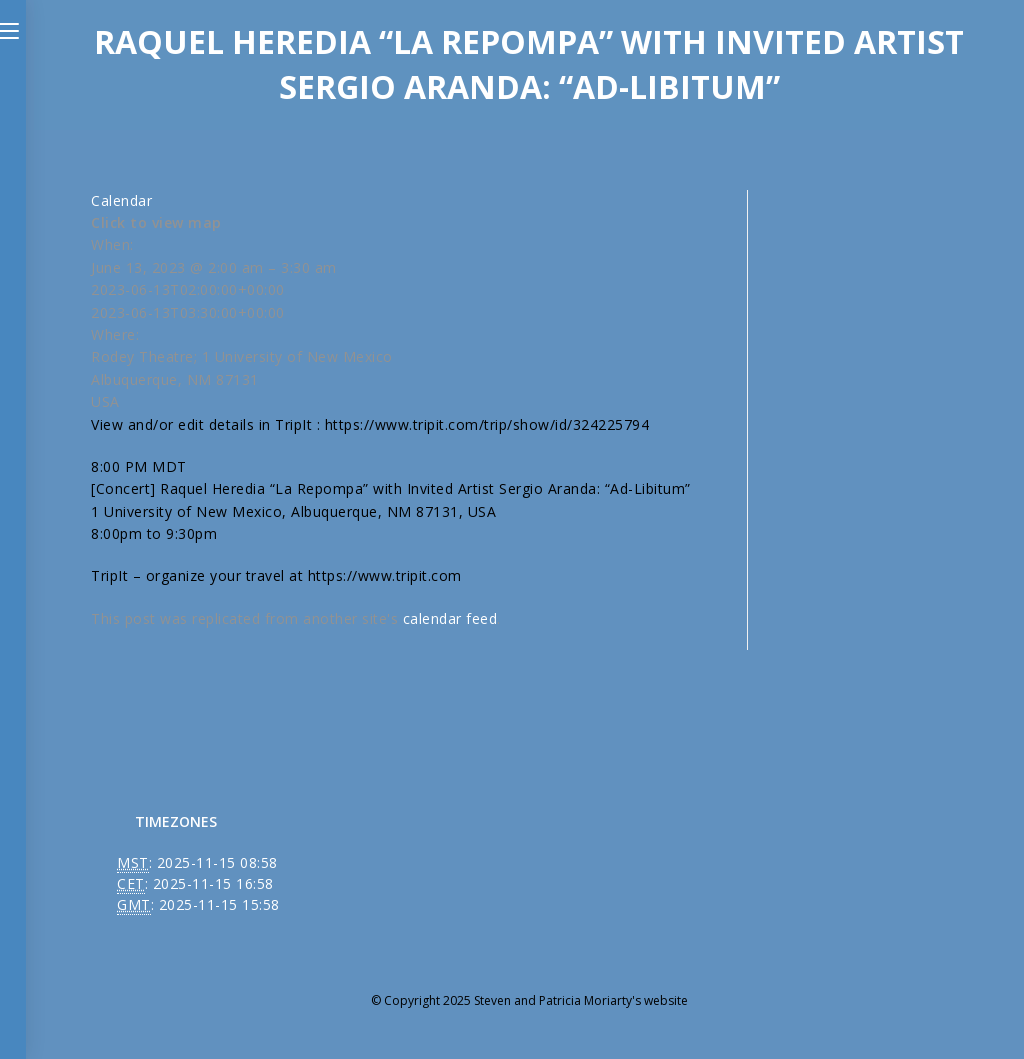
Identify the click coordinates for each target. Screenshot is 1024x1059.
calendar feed (450, 618)
